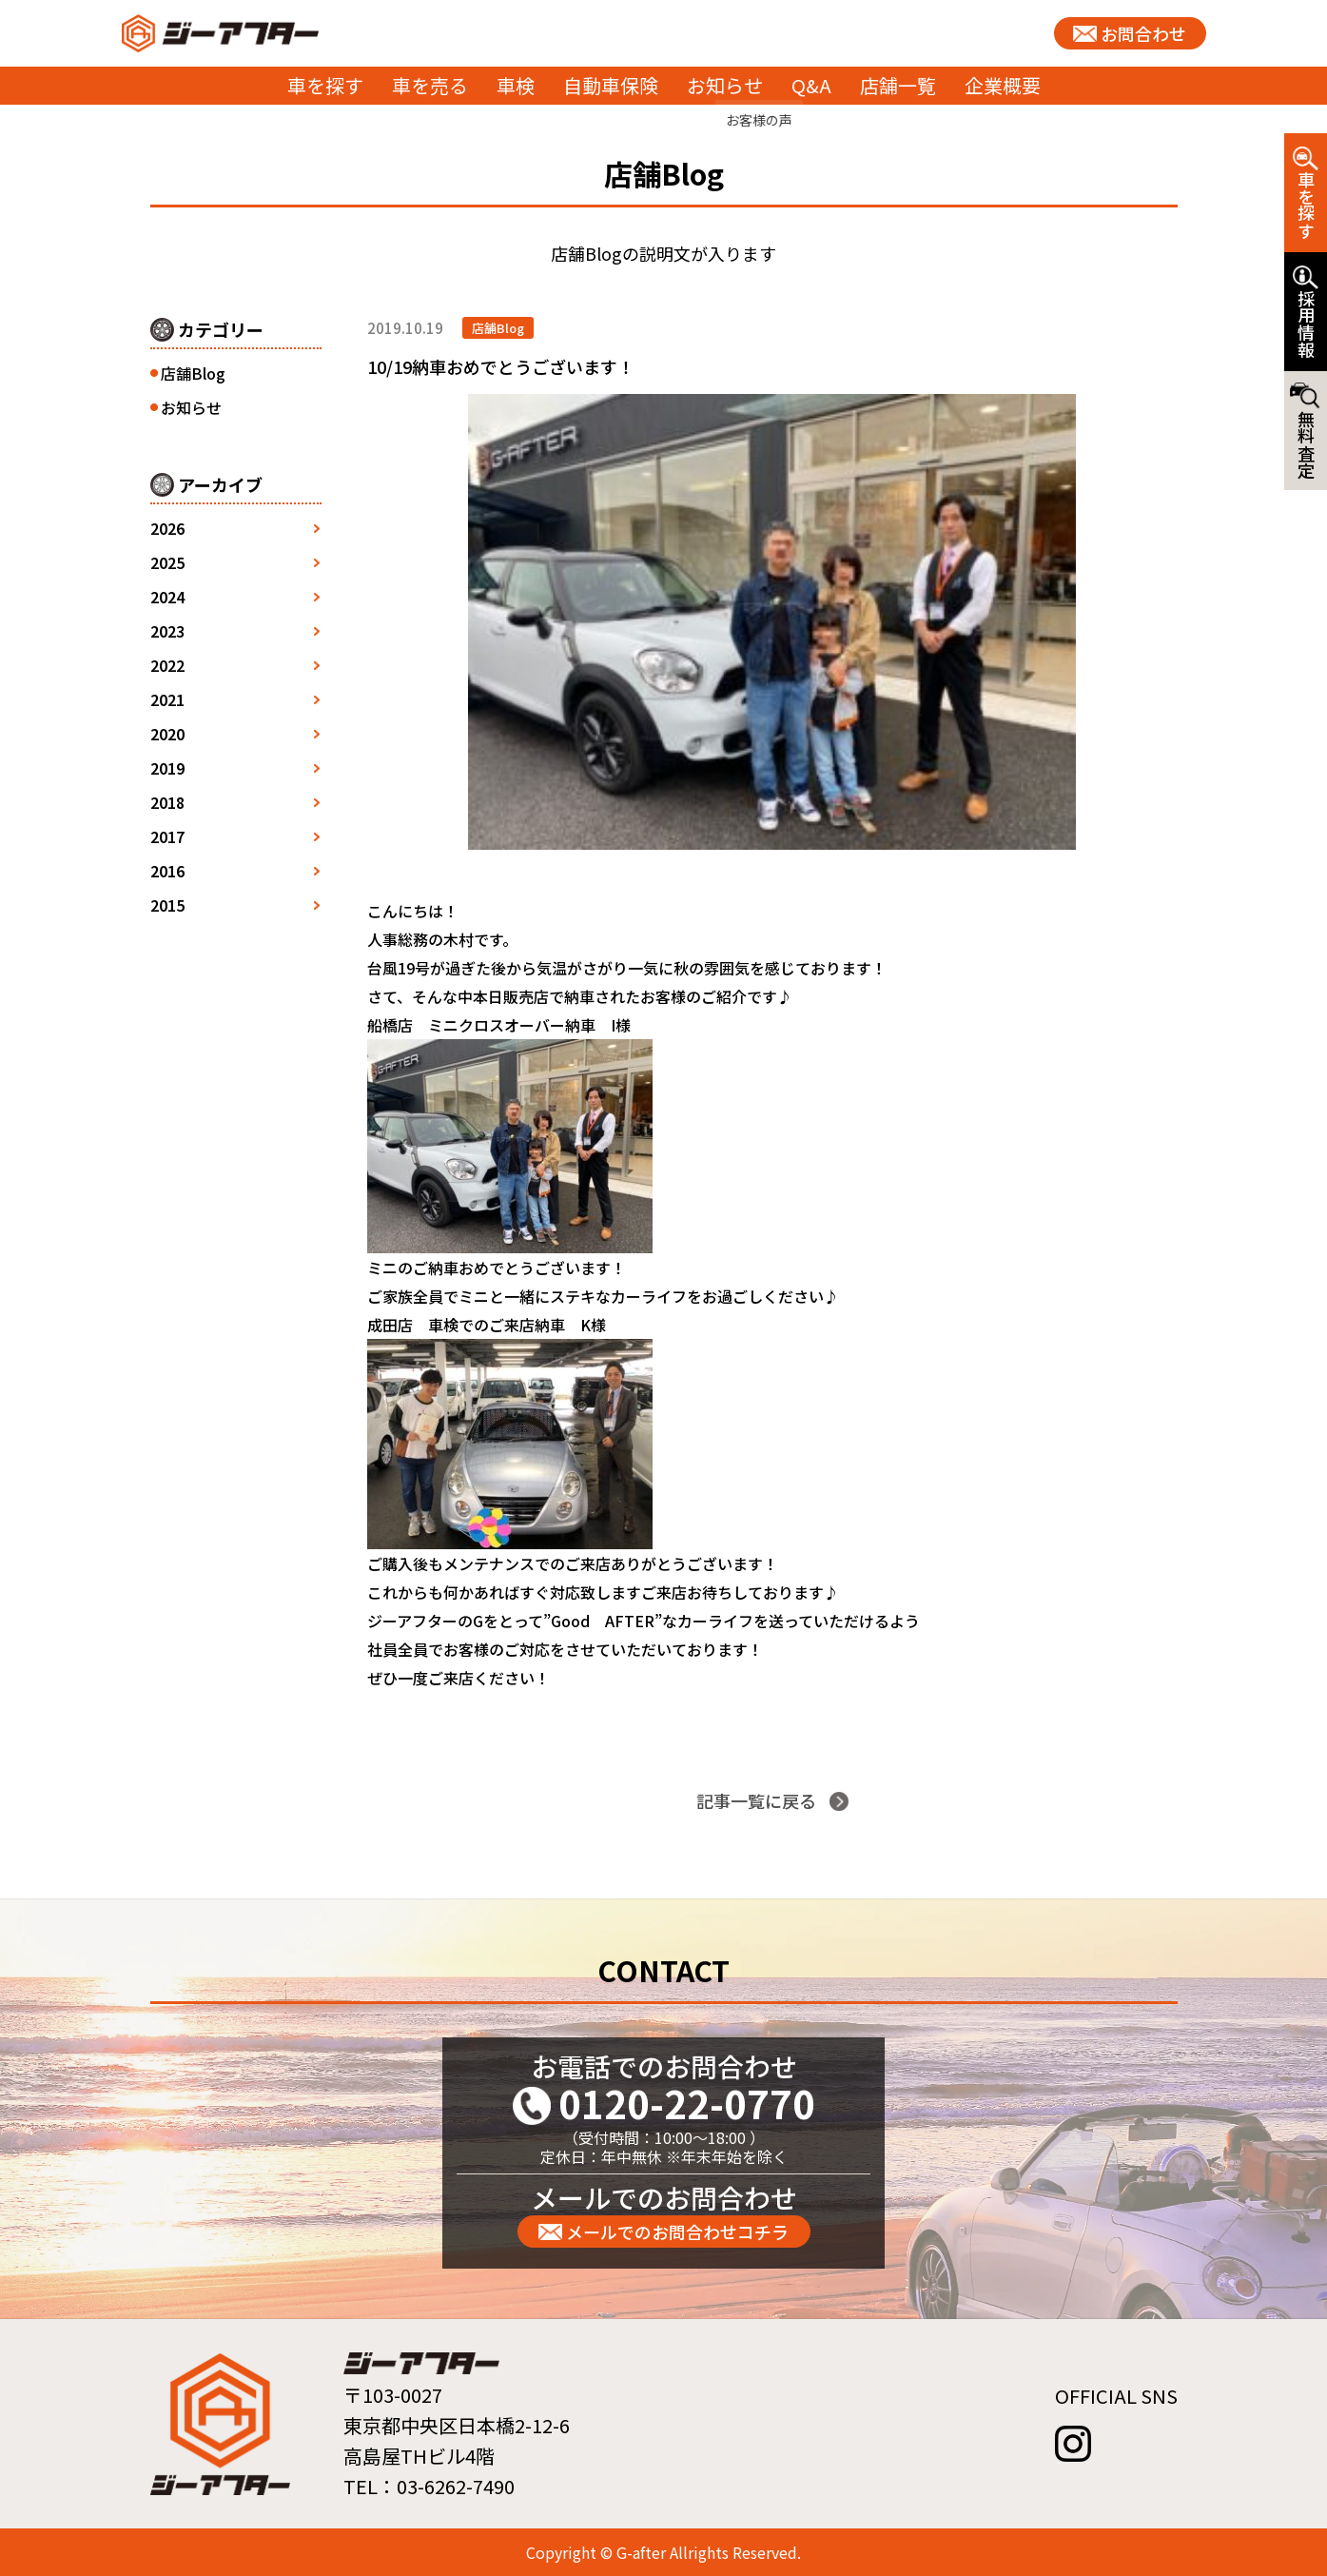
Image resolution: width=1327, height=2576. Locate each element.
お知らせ (725, 85)
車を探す (325, 85)
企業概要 (1003, 85)
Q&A (811, 85)
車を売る (430, 85)
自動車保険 (610, 85)
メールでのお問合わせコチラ (677, 2231)
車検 (516, 85)
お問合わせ (1143, 33)
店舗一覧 (898, 85)
